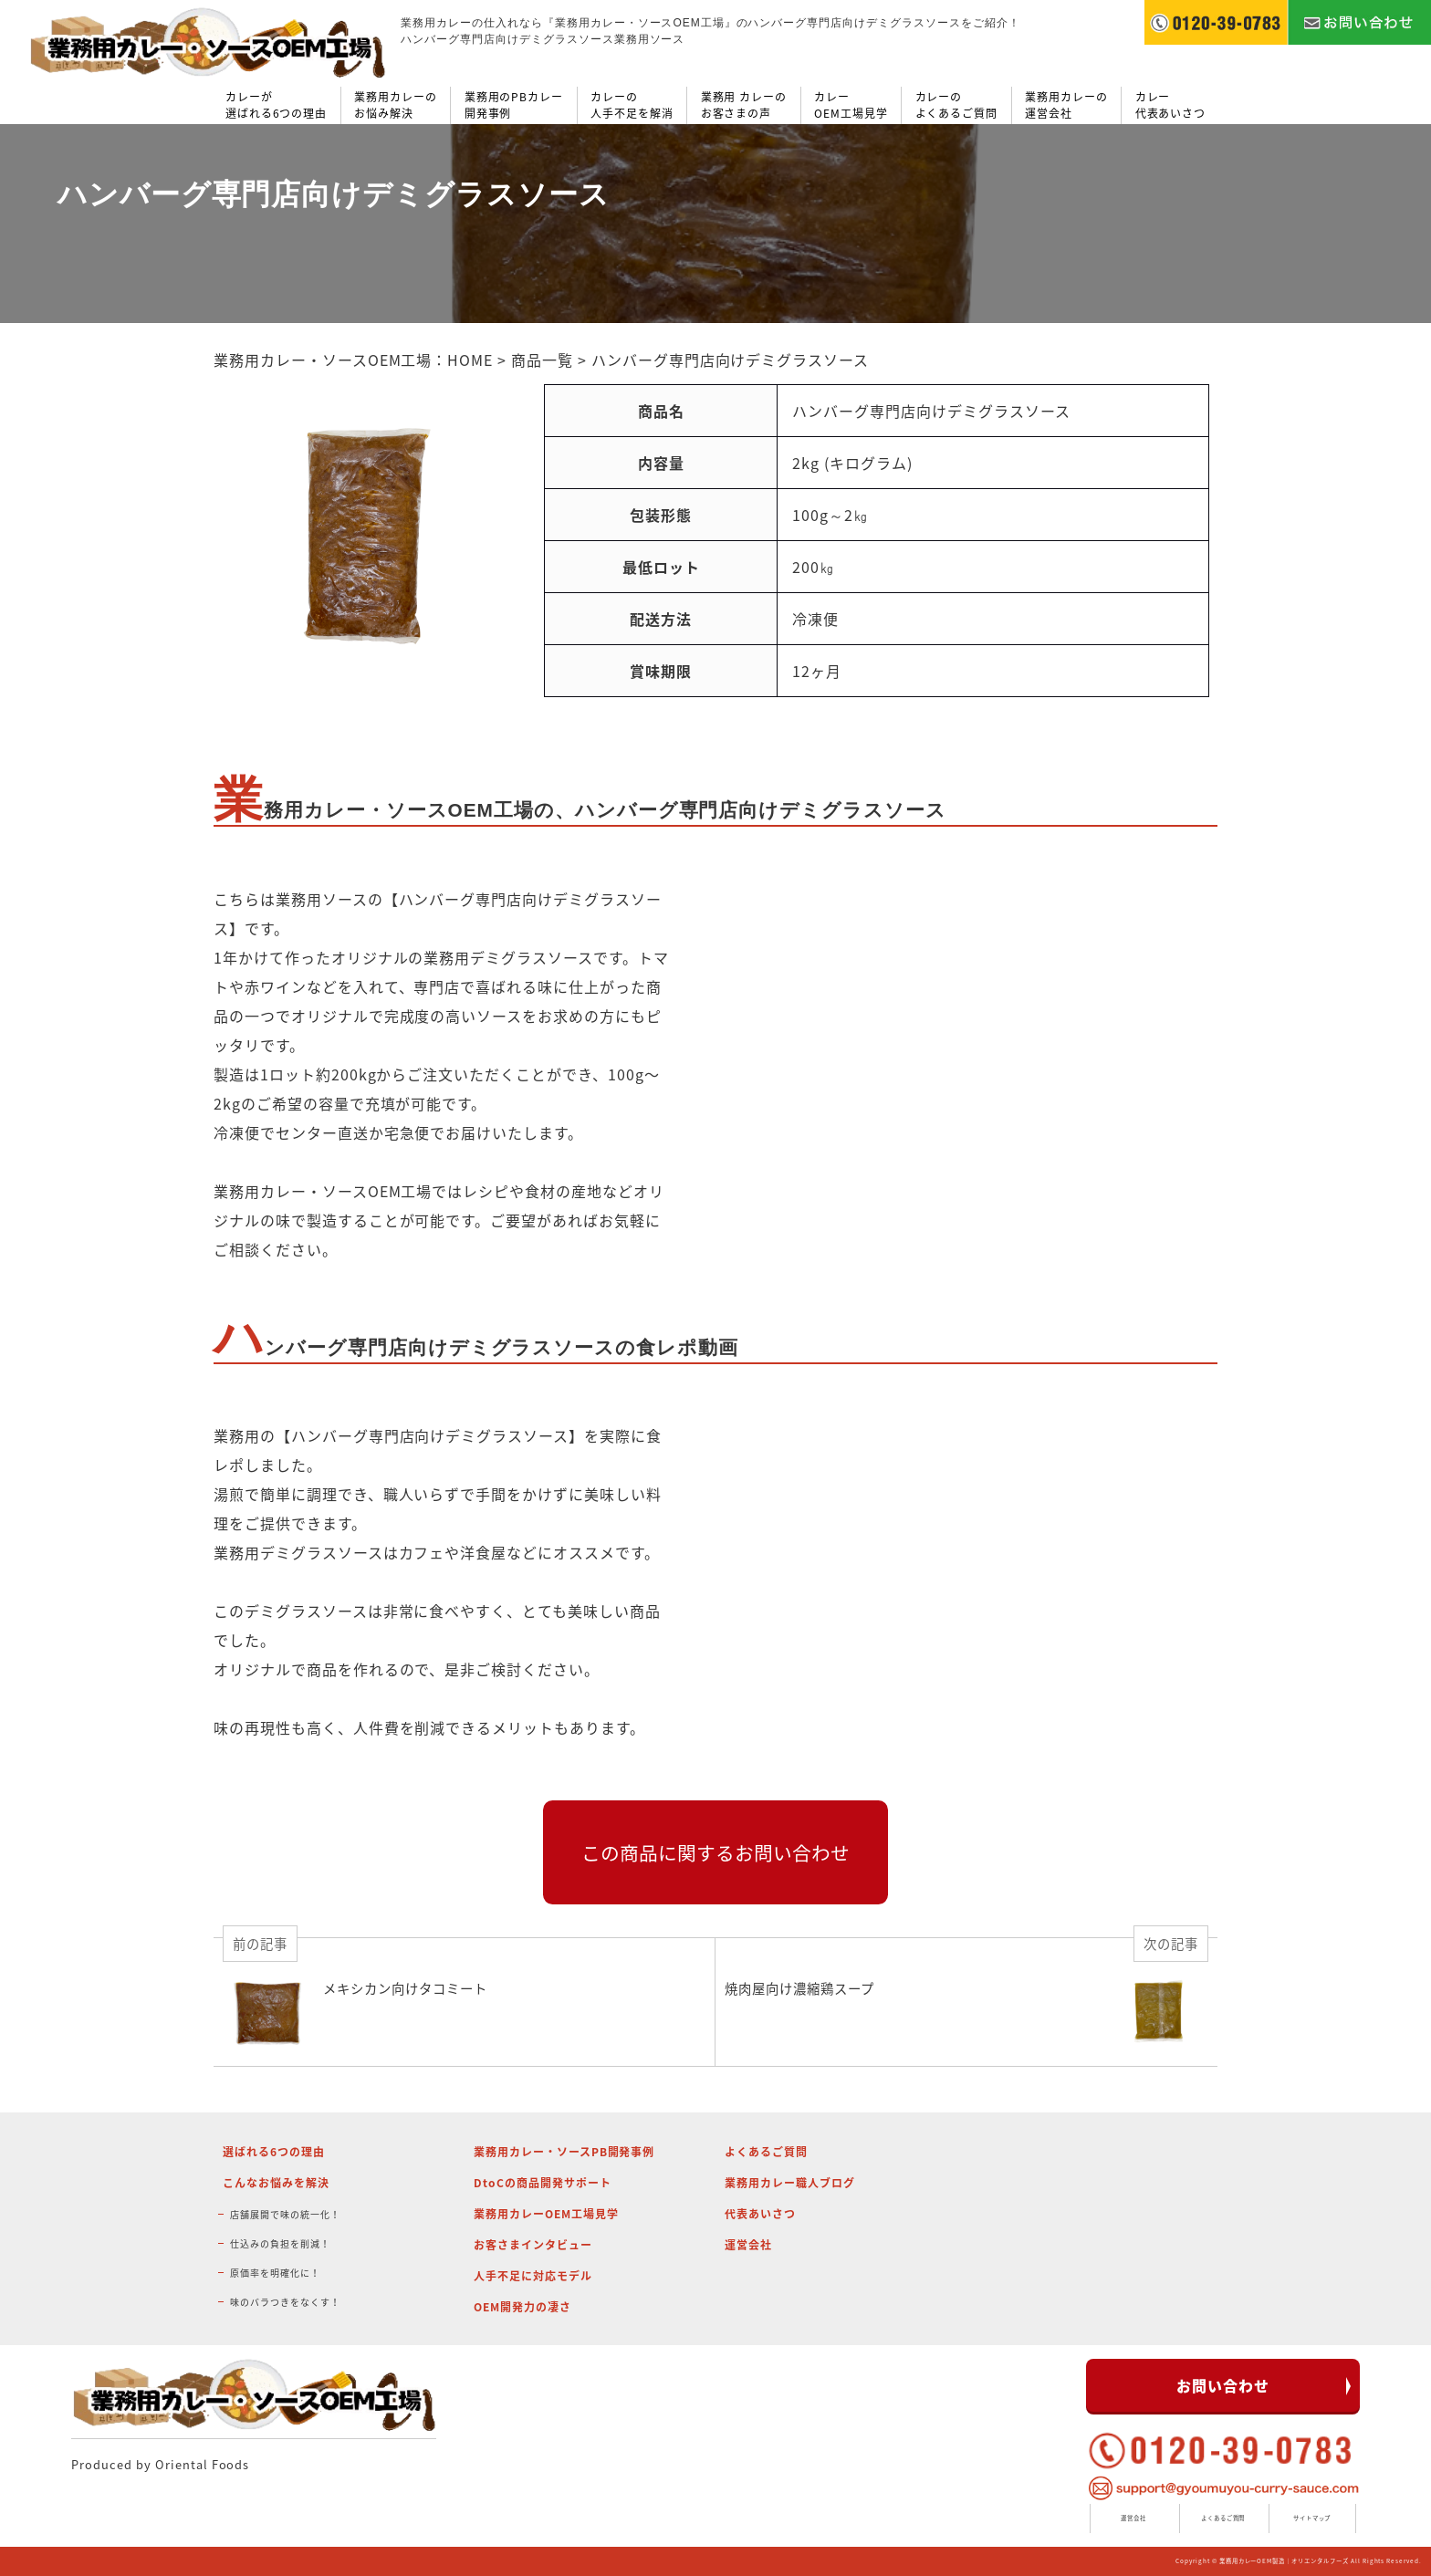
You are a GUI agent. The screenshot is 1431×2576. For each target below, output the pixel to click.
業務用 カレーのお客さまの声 (744, 105)
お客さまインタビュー (533, 2245)
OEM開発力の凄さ (522, 2307)
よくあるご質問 (766, 2151)
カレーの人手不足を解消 (632, 105)
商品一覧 (542, 359)
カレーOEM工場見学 (851, 105)
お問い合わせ (1222, 2385)
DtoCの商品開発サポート (542, 2182)
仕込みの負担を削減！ (280, 2243)
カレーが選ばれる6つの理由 (276, 105)
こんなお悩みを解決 (276, 2182)
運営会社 (748, 2245)
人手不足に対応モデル (533, 2276)
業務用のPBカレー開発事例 (514, 105)
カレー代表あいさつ (1170, 105)
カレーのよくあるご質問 (956, 105)
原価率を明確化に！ (275, 2272)
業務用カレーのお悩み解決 (395, 105)
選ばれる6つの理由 (274, 2151)
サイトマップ (1312, 2518)
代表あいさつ (760, 2214)
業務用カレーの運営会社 (1066, 105)
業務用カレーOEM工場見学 (546, 2214)
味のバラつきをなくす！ (285, 2302)
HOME (470, 359)
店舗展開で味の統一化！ (285, 2214)
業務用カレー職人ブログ (790, 2182)
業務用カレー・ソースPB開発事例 (564, 2151)
